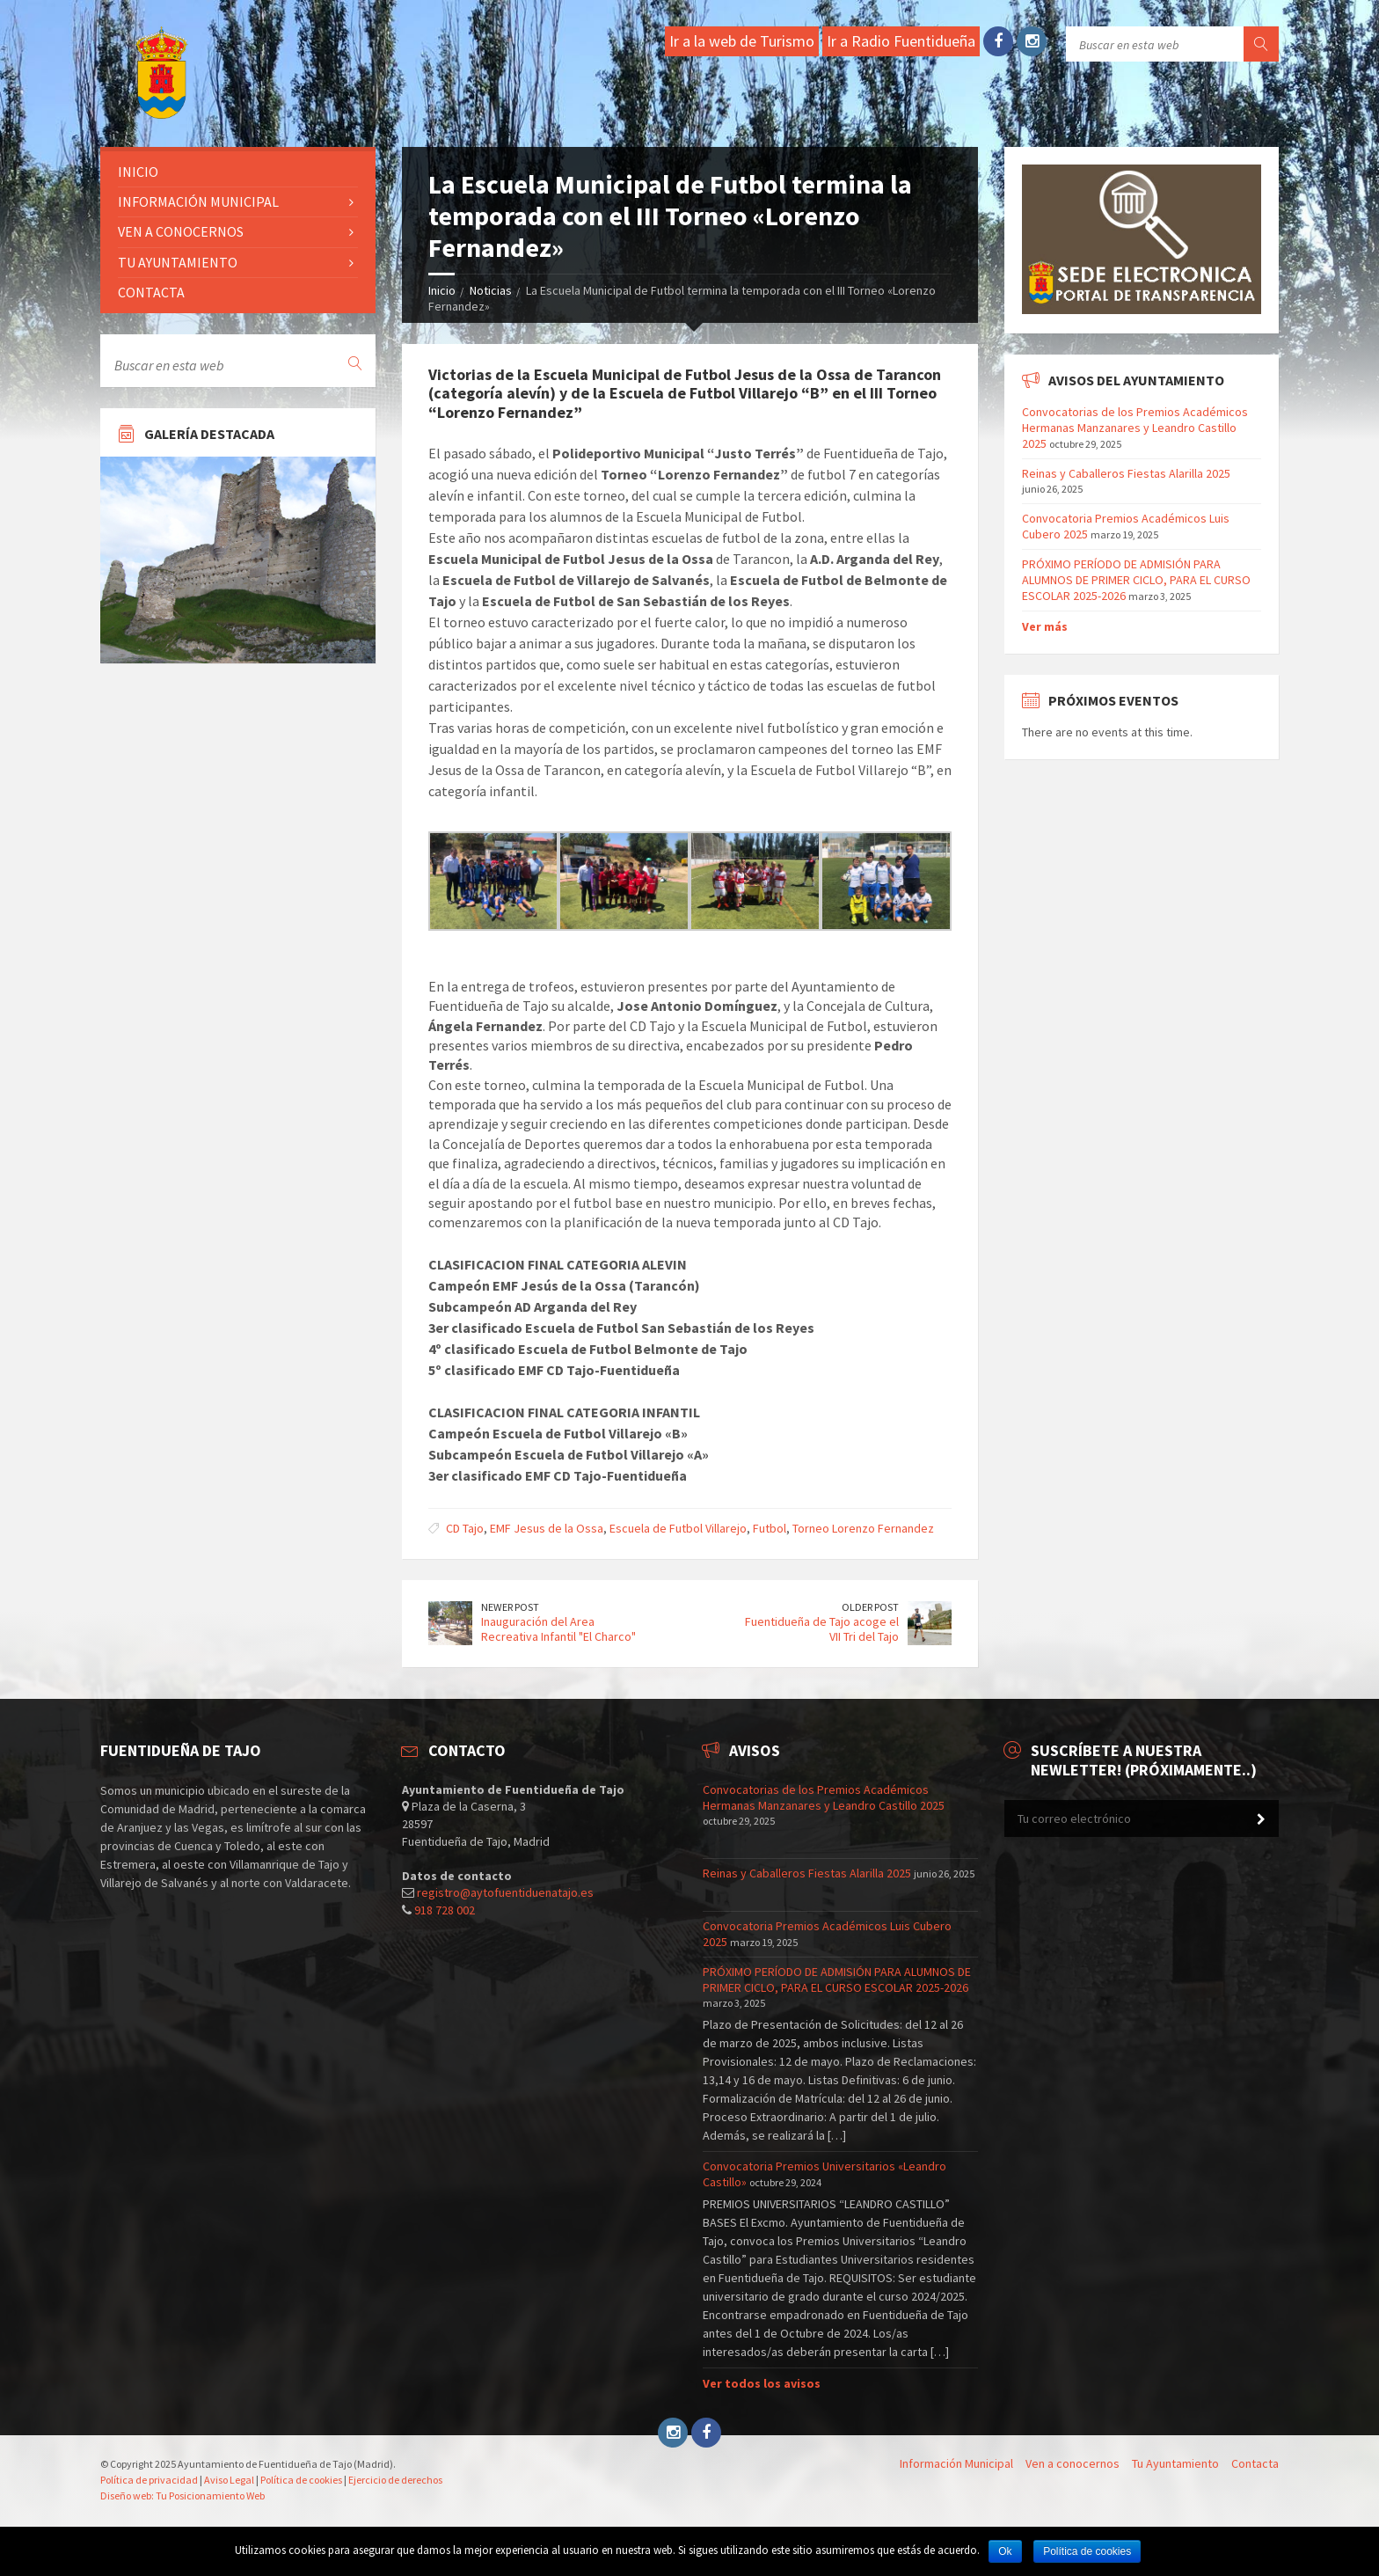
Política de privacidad (149, 2479)
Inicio (442, 290)
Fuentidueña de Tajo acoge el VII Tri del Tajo (822, 1629)
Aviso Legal (229, 2479)
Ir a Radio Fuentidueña (901, 41)
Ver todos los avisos (762, 2383)
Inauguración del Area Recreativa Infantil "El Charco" (558, 1629)
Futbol (769, 1528)
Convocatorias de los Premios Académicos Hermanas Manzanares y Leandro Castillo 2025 (1135, 427)
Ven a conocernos (181, 231)
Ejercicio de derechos (395, 2479)
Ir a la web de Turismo (741, 41)
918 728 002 (444, 1910)
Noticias (491, 290)
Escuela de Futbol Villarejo (678, 1528)
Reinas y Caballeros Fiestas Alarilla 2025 (1126, 473)
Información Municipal (198, 201)
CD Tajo (465, 1528)
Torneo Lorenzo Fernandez (863, 1528)
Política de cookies (301, 2479)
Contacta (151, 292)
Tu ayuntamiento (177, 262)
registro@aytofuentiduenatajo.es (505, 1892)
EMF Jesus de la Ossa (546, 1528)
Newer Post (510, 1607)
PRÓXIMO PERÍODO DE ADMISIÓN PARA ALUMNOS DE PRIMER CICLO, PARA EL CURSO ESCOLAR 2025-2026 (1136, 580)
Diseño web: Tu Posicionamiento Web (182, 2495)
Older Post (870, 1607)
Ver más (1045, 626)
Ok (1004, 2551)
